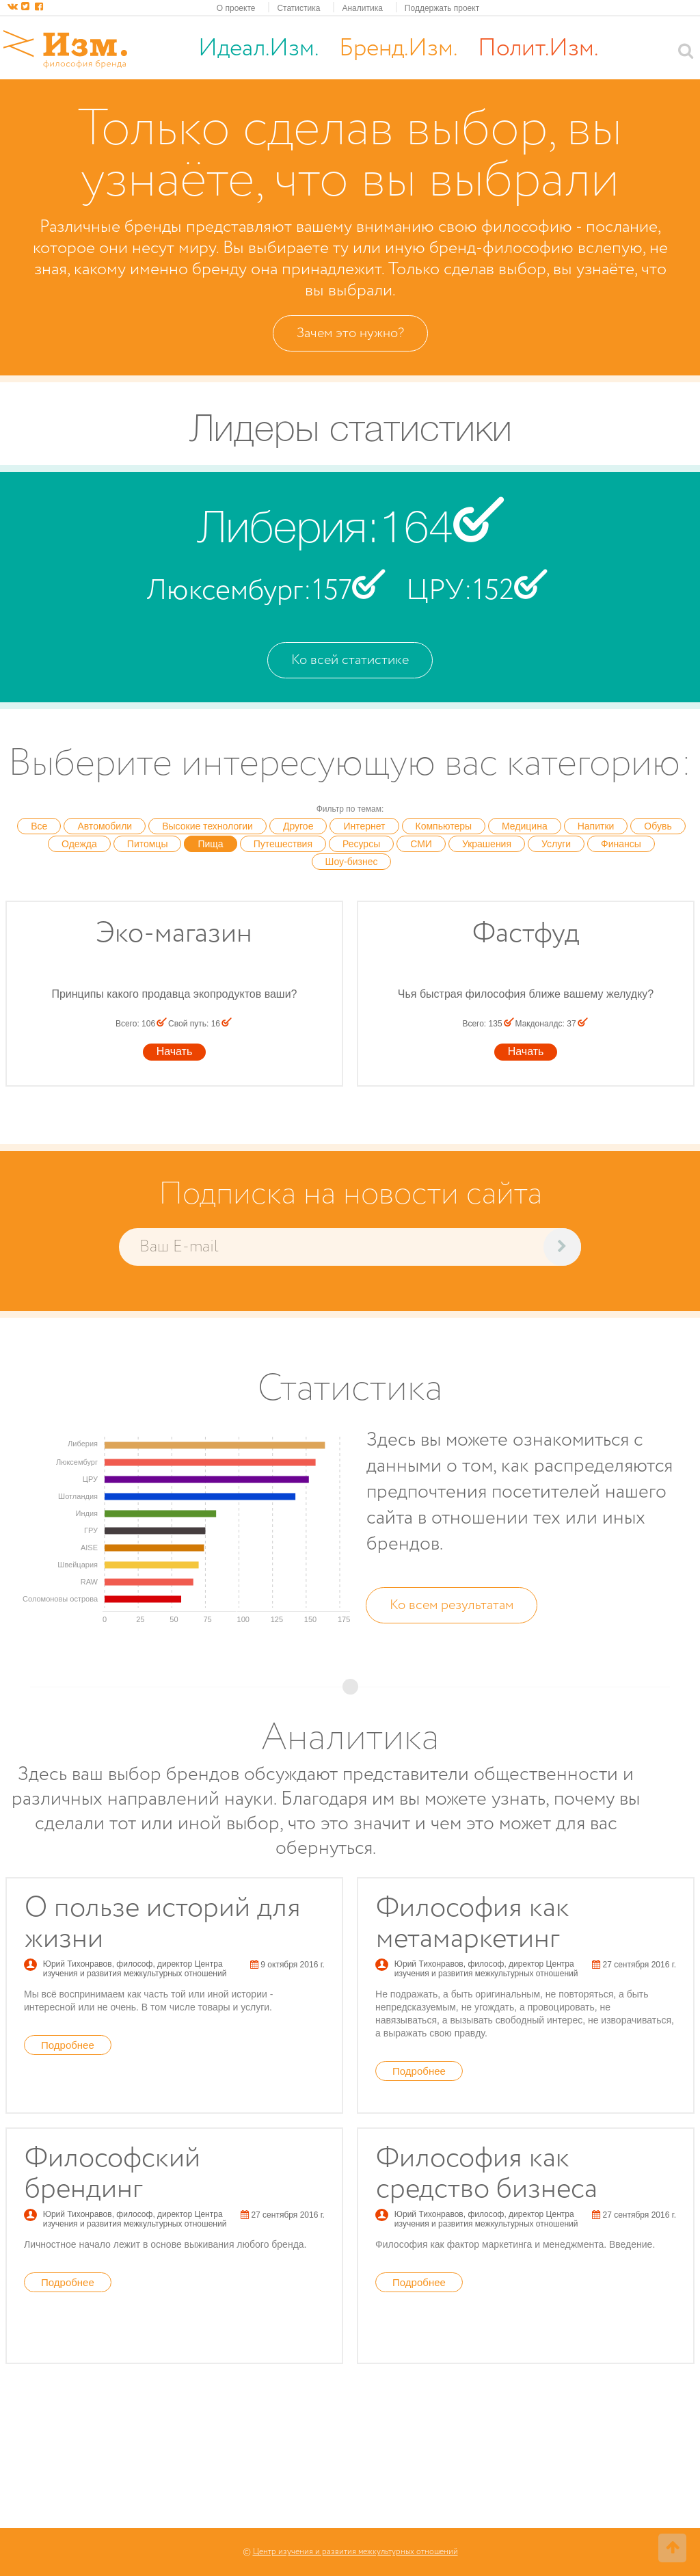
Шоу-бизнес (351, 861)
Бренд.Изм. (398, 49)
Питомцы (147, 843)
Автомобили (104, 826)
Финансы (621, 843)
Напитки (596, 826)
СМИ (421, 843)
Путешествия (283, 843)
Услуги (556, 843)
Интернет (364, 826)
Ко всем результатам (451, 1605)
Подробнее (67, 2045)
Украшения (486, 843)
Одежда (79, 843)
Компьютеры (444, 826)
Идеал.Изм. (258, 48)
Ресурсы (361, 843)
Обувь (657, 826)
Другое (298, 826)
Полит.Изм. (538, 48)
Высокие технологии (207, 826)
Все (39, 826)
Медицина (525, 826)
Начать (175, 1051)
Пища (210, 843)
